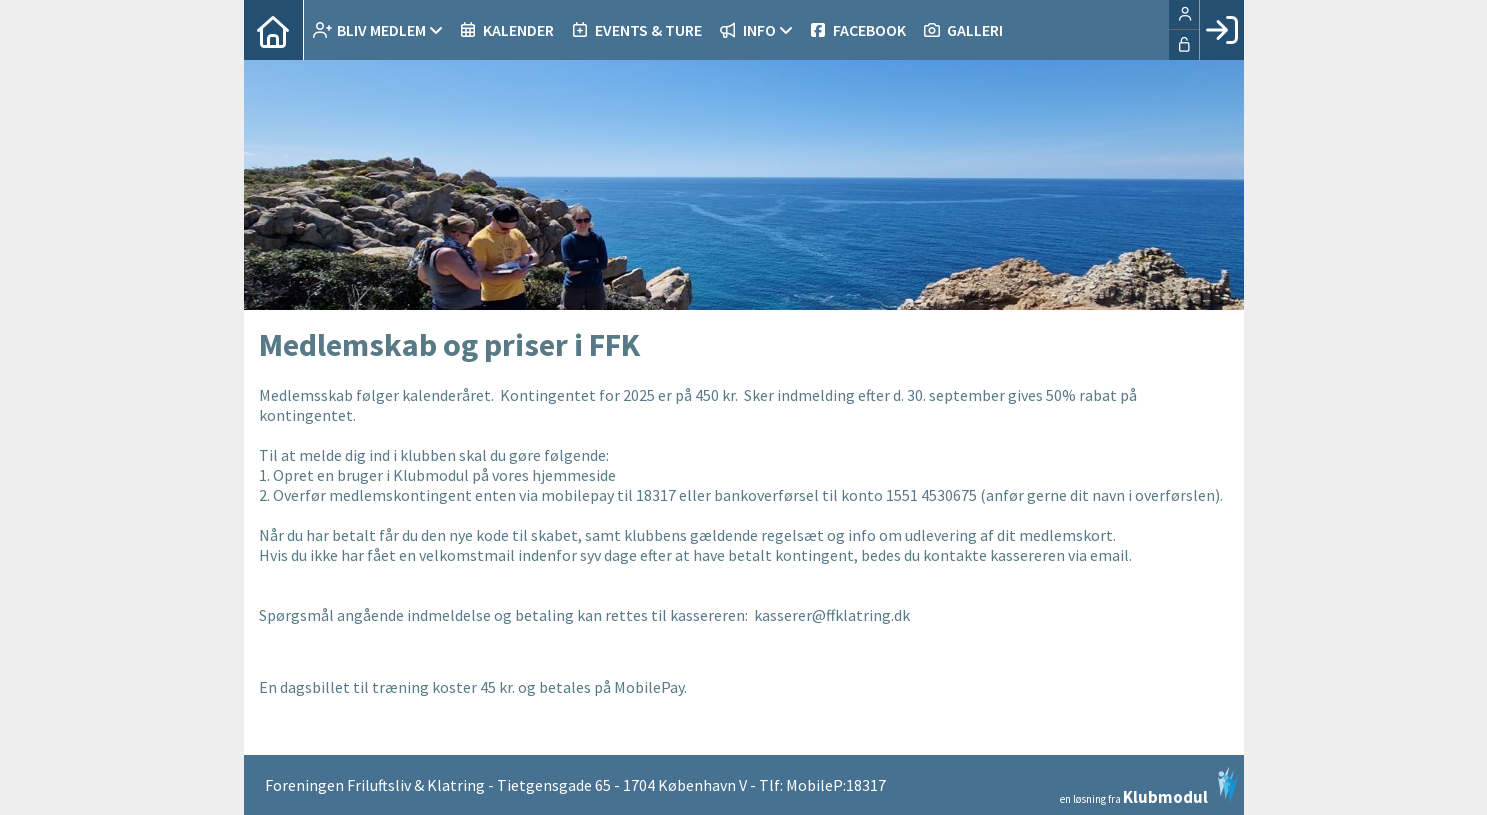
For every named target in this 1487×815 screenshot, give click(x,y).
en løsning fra (1149, 786)
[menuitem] (274, 30)
